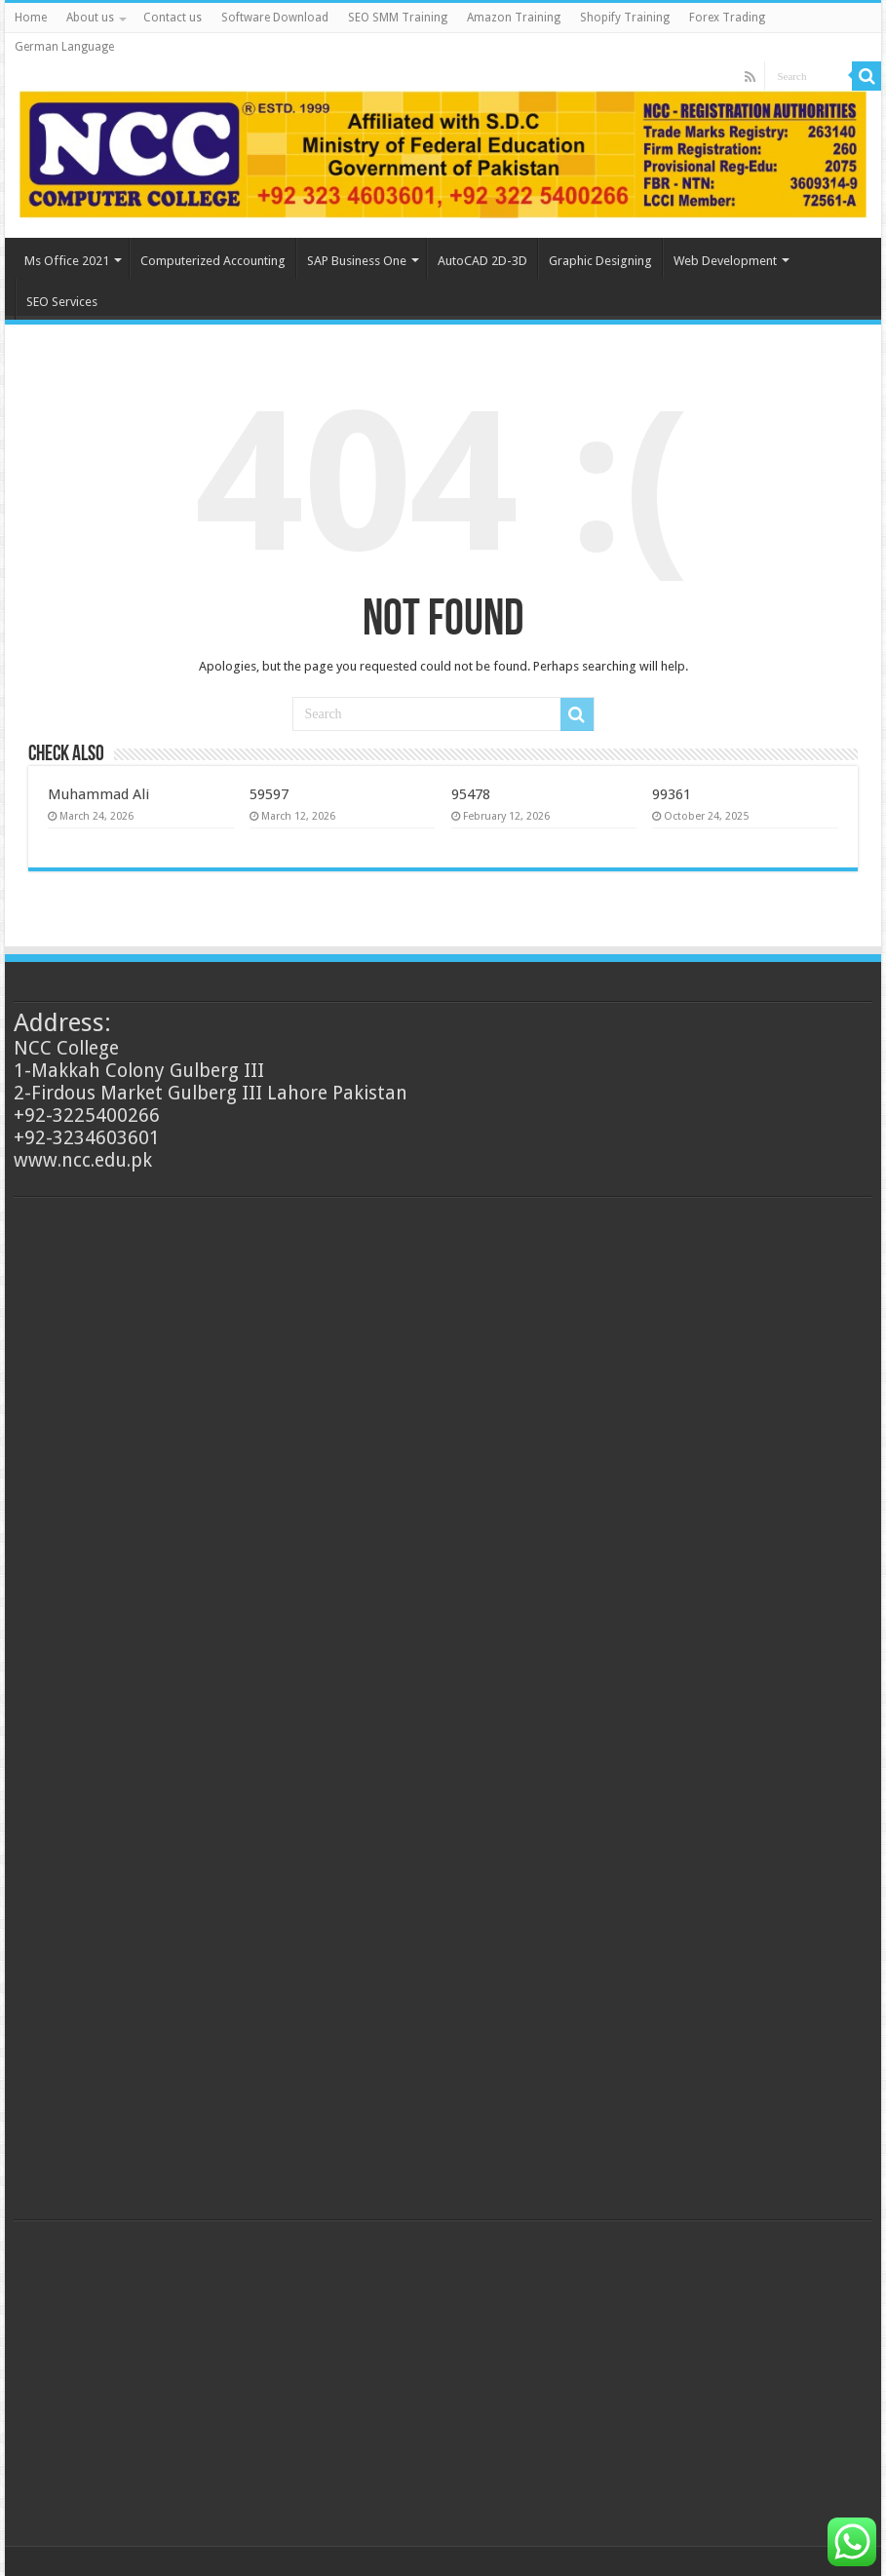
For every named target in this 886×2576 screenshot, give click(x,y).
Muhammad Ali (98, 794)
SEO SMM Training (397, 17)
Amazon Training (513, 17)
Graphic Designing (600, 260)
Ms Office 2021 (66, 260)
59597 (269, 794)
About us (90, 17)
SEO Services (61, 301)
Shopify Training (625, 17)
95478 (470, 794)
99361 (671, 794)
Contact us (172, 17)
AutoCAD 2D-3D (482, 260)
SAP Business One (356, 260)
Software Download (274, 17)
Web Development (725, 260)
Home (31, 17)
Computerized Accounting (213, 260)
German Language (64, 47)
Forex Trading (727, 17)
